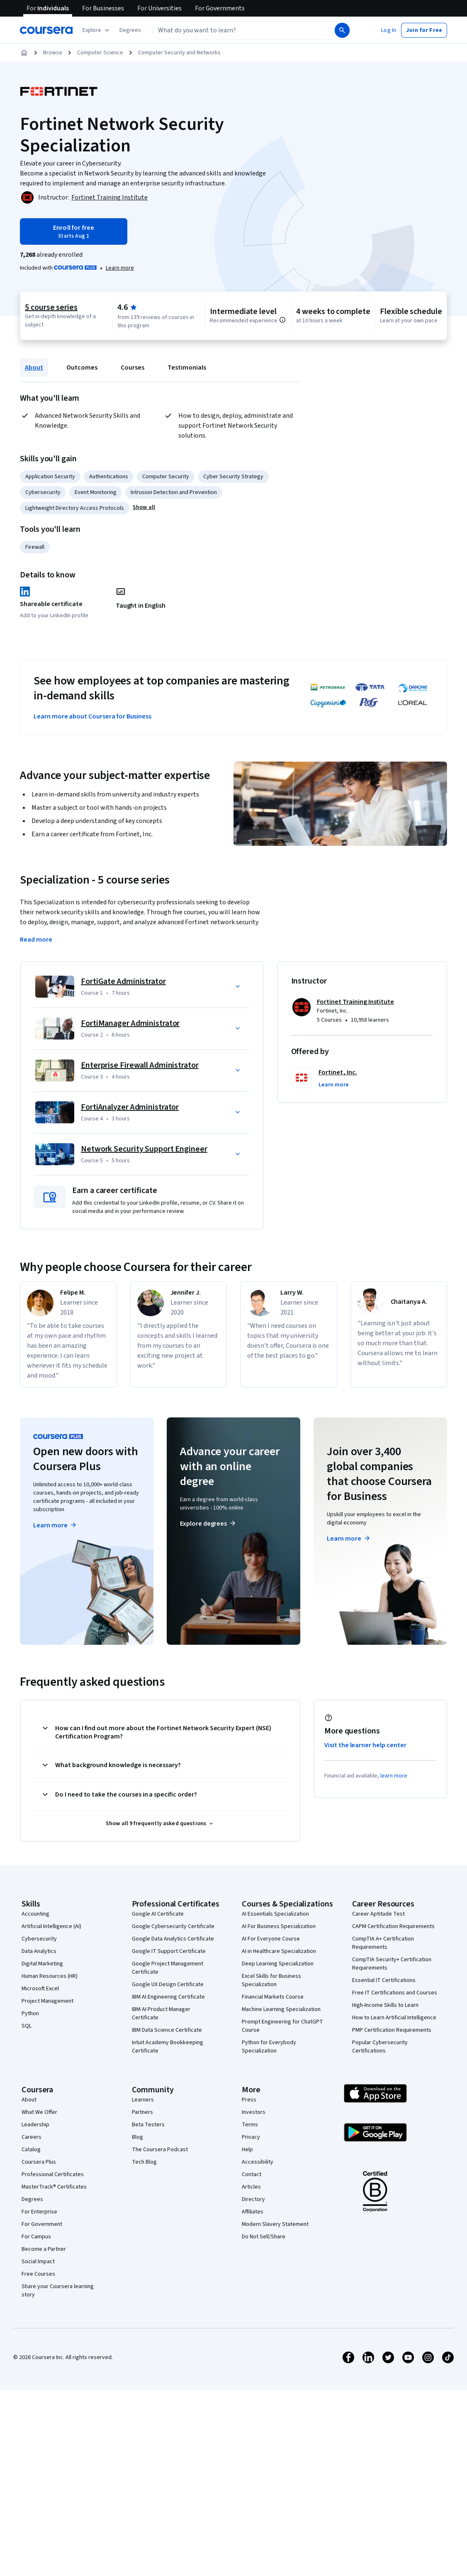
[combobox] (234, 30)
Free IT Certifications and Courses (394, 1980)
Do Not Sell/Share (263, 2224)
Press (249, 2087)
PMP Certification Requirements (391, 2017)
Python (30, 2001)
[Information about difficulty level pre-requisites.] (282, 320)
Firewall (34, 547)
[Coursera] (46, 30)
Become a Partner (44, 2236)
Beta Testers (148, 2112)
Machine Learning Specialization (281, 1996)
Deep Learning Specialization (278, 1951)
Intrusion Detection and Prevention (174, 492)
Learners (143, 2087)
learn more (393, 1763)
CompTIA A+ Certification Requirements (383, 1930)
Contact (251, 2161)
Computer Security (165, 476)
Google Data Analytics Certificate (173, 1926)
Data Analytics (39, 1938)
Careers (31, 2124)
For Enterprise (39, 2199)
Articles (251, 2174)
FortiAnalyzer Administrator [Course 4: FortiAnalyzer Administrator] (130, 1094)
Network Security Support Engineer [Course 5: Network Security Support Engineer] (144, 1136)
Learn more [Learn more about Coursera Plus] (55, 1512)
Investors (253, 2099)
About (34, 367)
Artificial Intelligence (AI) (51, 1913)
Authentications (108, 476)
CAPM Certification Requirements (393, 1913)
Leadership (35, 2112)
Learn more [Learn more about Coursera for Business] (349, 1525)
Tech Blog (144, 2149)
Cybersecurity (43, 492)
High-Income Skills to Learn (385, 1992)
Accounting (35, 1901)
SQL (27, 2013)
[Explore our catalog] (96, 30)
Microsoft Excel (40, 1976)
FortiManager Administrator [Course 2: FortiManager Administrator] (130, 1010)
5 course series (51, 307)
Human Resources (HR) (50, 1963)
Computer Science (100, 53)
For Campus (36, 2224)
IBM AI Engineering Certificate (168, 1984)
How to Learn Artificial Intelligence (394, 2005)
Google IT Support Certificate (169, 1938)
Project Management (47, 1988)
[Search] (342, 30)
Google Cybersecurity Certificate (173, 1913)
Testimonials (187, 367)
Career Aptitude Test (378, 1901)
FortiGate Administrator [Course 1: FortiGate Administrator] (123, 968)
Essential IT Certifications (384, 1967)
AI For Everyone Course (271, 1926)
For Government (42, 2211)
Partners (142, 2099)
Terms (250, 2112)
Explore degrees (208, 1510)
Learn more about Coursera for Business (92, 716)
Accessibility (257, 2149)
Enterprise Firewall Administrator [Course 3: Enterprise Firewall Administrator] (140, 1052)
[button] (130, 30)
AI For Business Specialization (279, 1913)
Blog (137, 2124)
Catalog (31, 2137)
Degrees (32, 2186)
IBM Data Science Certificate (167, 2017)
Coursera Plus (39, 2149)
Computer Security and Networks (179, 53)
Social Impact (38, 2249)
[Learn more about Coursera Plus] (120, 268)
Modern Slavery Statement (275, 2211)
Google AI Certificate (158, 1901)
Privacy (251, 2124)
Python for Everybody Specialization (269, 2034)
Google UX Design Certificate (168, 1971)
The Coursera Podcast (160, 2137)
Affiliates (252, 2199)
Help (247, 2137)
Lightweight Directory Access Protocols (74, 508)
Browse (52, 53)
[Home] (24, 52)
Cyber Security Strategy (233, 476)
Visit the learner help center (365, 1732)
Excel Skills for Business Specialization (271, 1967)
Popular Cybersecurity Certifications (380, 2034)
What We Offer (39, 2099)
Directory (253, 2186)
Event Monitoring (96, 492)
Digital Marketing (42, 1951)
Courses (132, 367)
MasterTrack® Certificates (54, 2174)
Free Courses (38, 2261)
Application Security (50, 476)
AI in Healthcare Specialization (279, 1938)
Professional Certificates (53, 2161)
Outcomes (81, 367)
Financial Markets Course (273, 1984)
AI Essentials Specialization (275, 1901)
